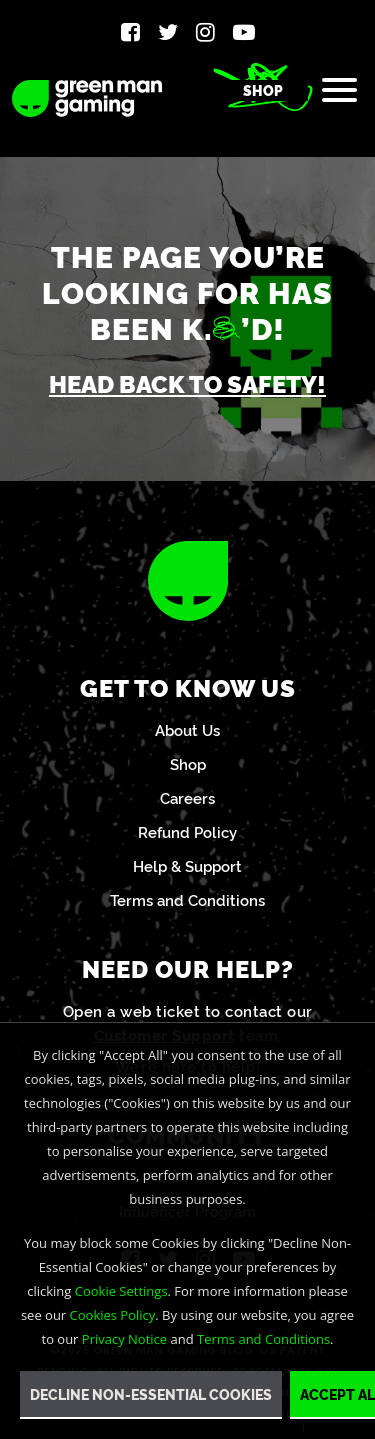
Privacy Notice (124, 1339)
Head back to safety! (187, 382)
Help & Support (187, 865)
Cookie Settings (121, 1291)
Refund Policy (187, 831)
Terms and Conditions (187, 899)
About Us (187, 729)
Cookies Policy (113, 1315)
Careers (187, 797)
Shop (263, 90)
